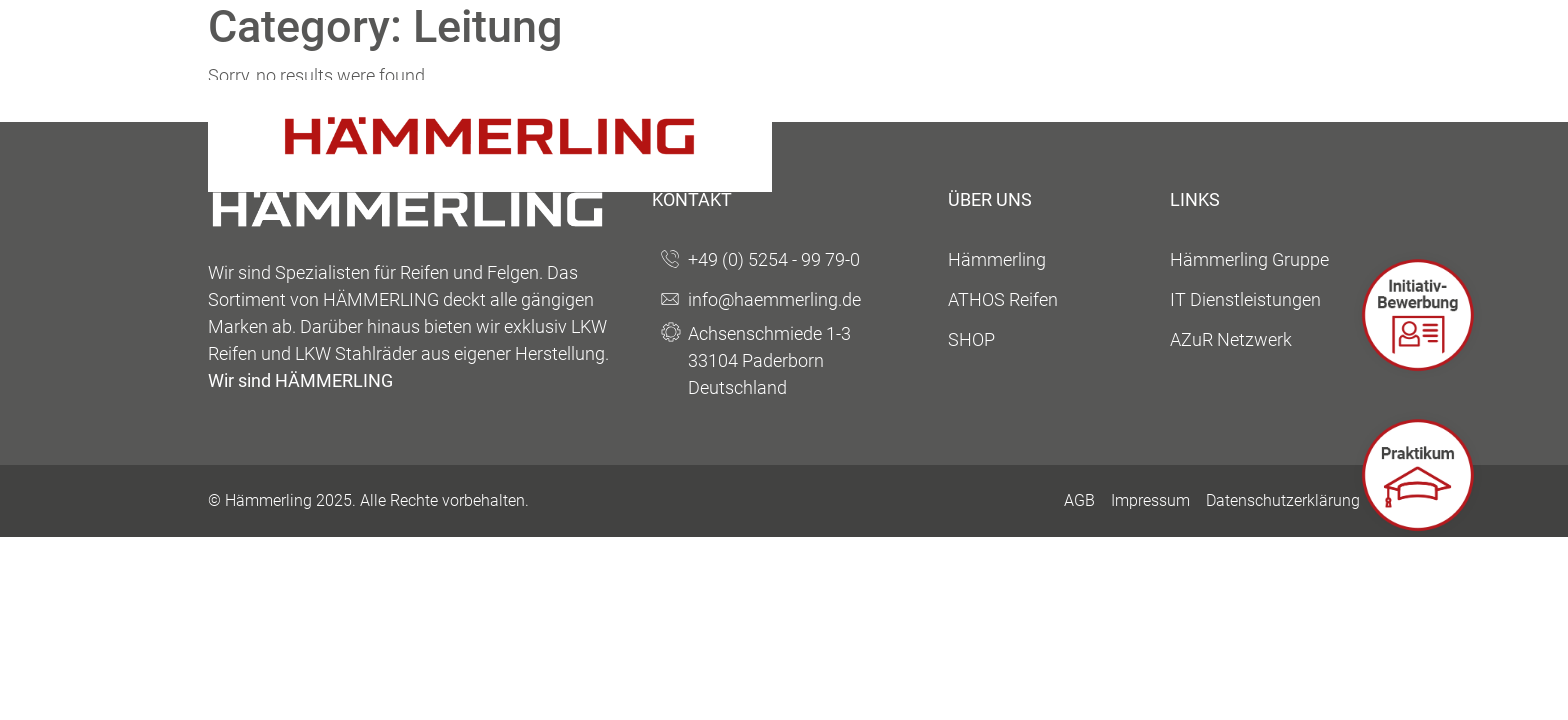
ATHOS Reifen (1003, 299)
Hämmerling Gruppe (1249, 259)
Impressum (1150, 500)
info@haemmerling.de (774, 299)
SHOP (971, 339)
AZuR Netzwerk (1231, 339)
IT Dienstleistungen (1245, 299)
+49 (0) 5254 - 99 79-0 (774, 259)
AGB (1079, 500)
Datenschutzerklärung (1283, 500)
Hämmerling (997, 259)
